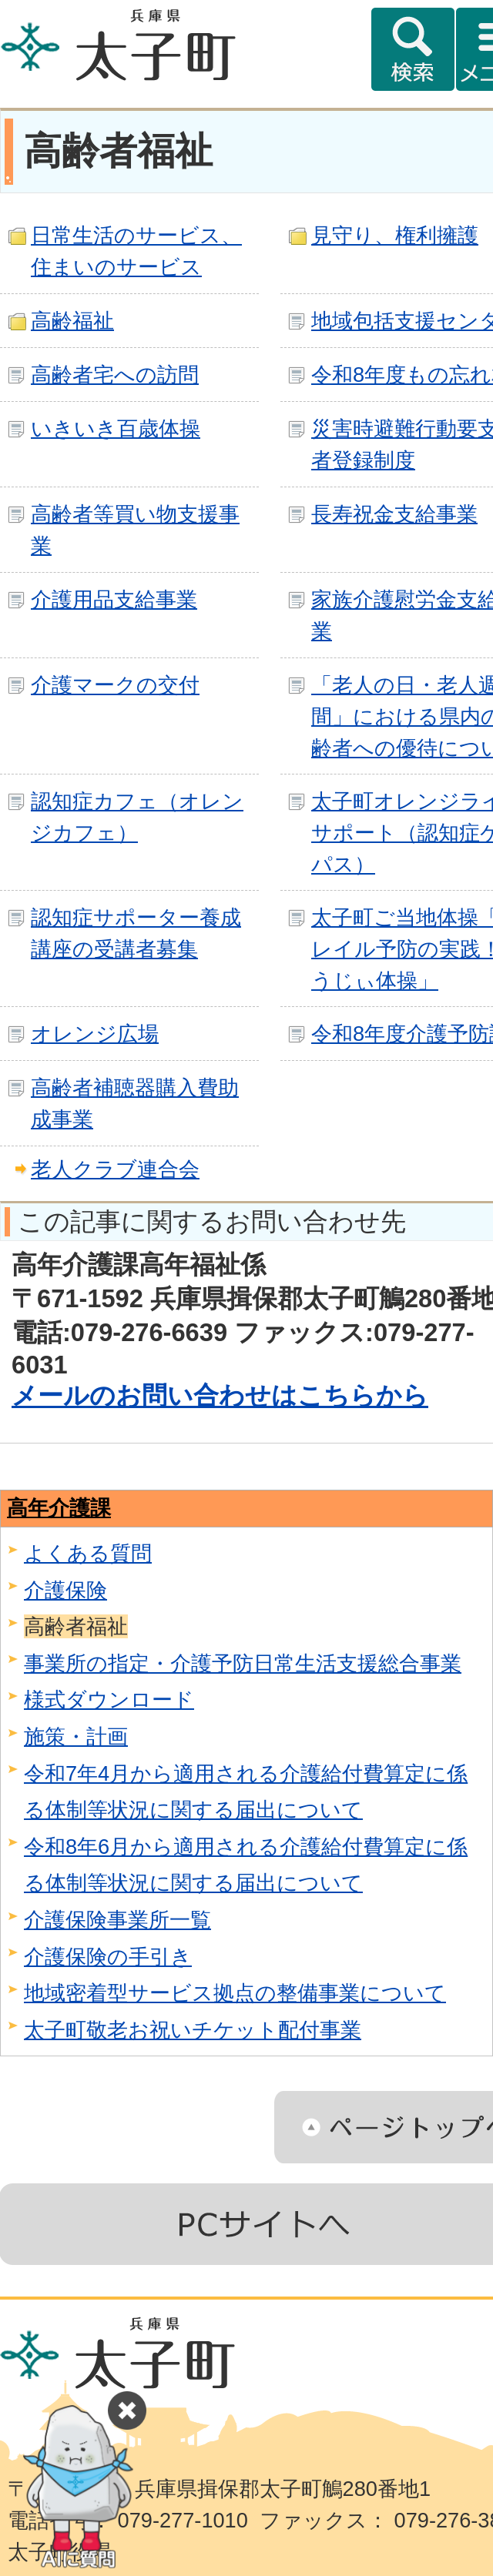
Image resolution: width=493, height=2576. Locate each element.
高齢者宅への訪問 (115, 374)
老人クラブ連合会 (115, 1169)
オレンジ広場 (95, 1033)
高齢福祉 (72, 321)
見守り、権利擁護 (394, 235)
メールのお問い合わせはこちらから (220, 1395)
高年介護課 (59, 1508)
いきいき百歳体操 (115, 428)
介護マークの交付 (115, 685)
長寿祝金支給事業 (394, 514)
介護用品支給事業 (114, 599)
